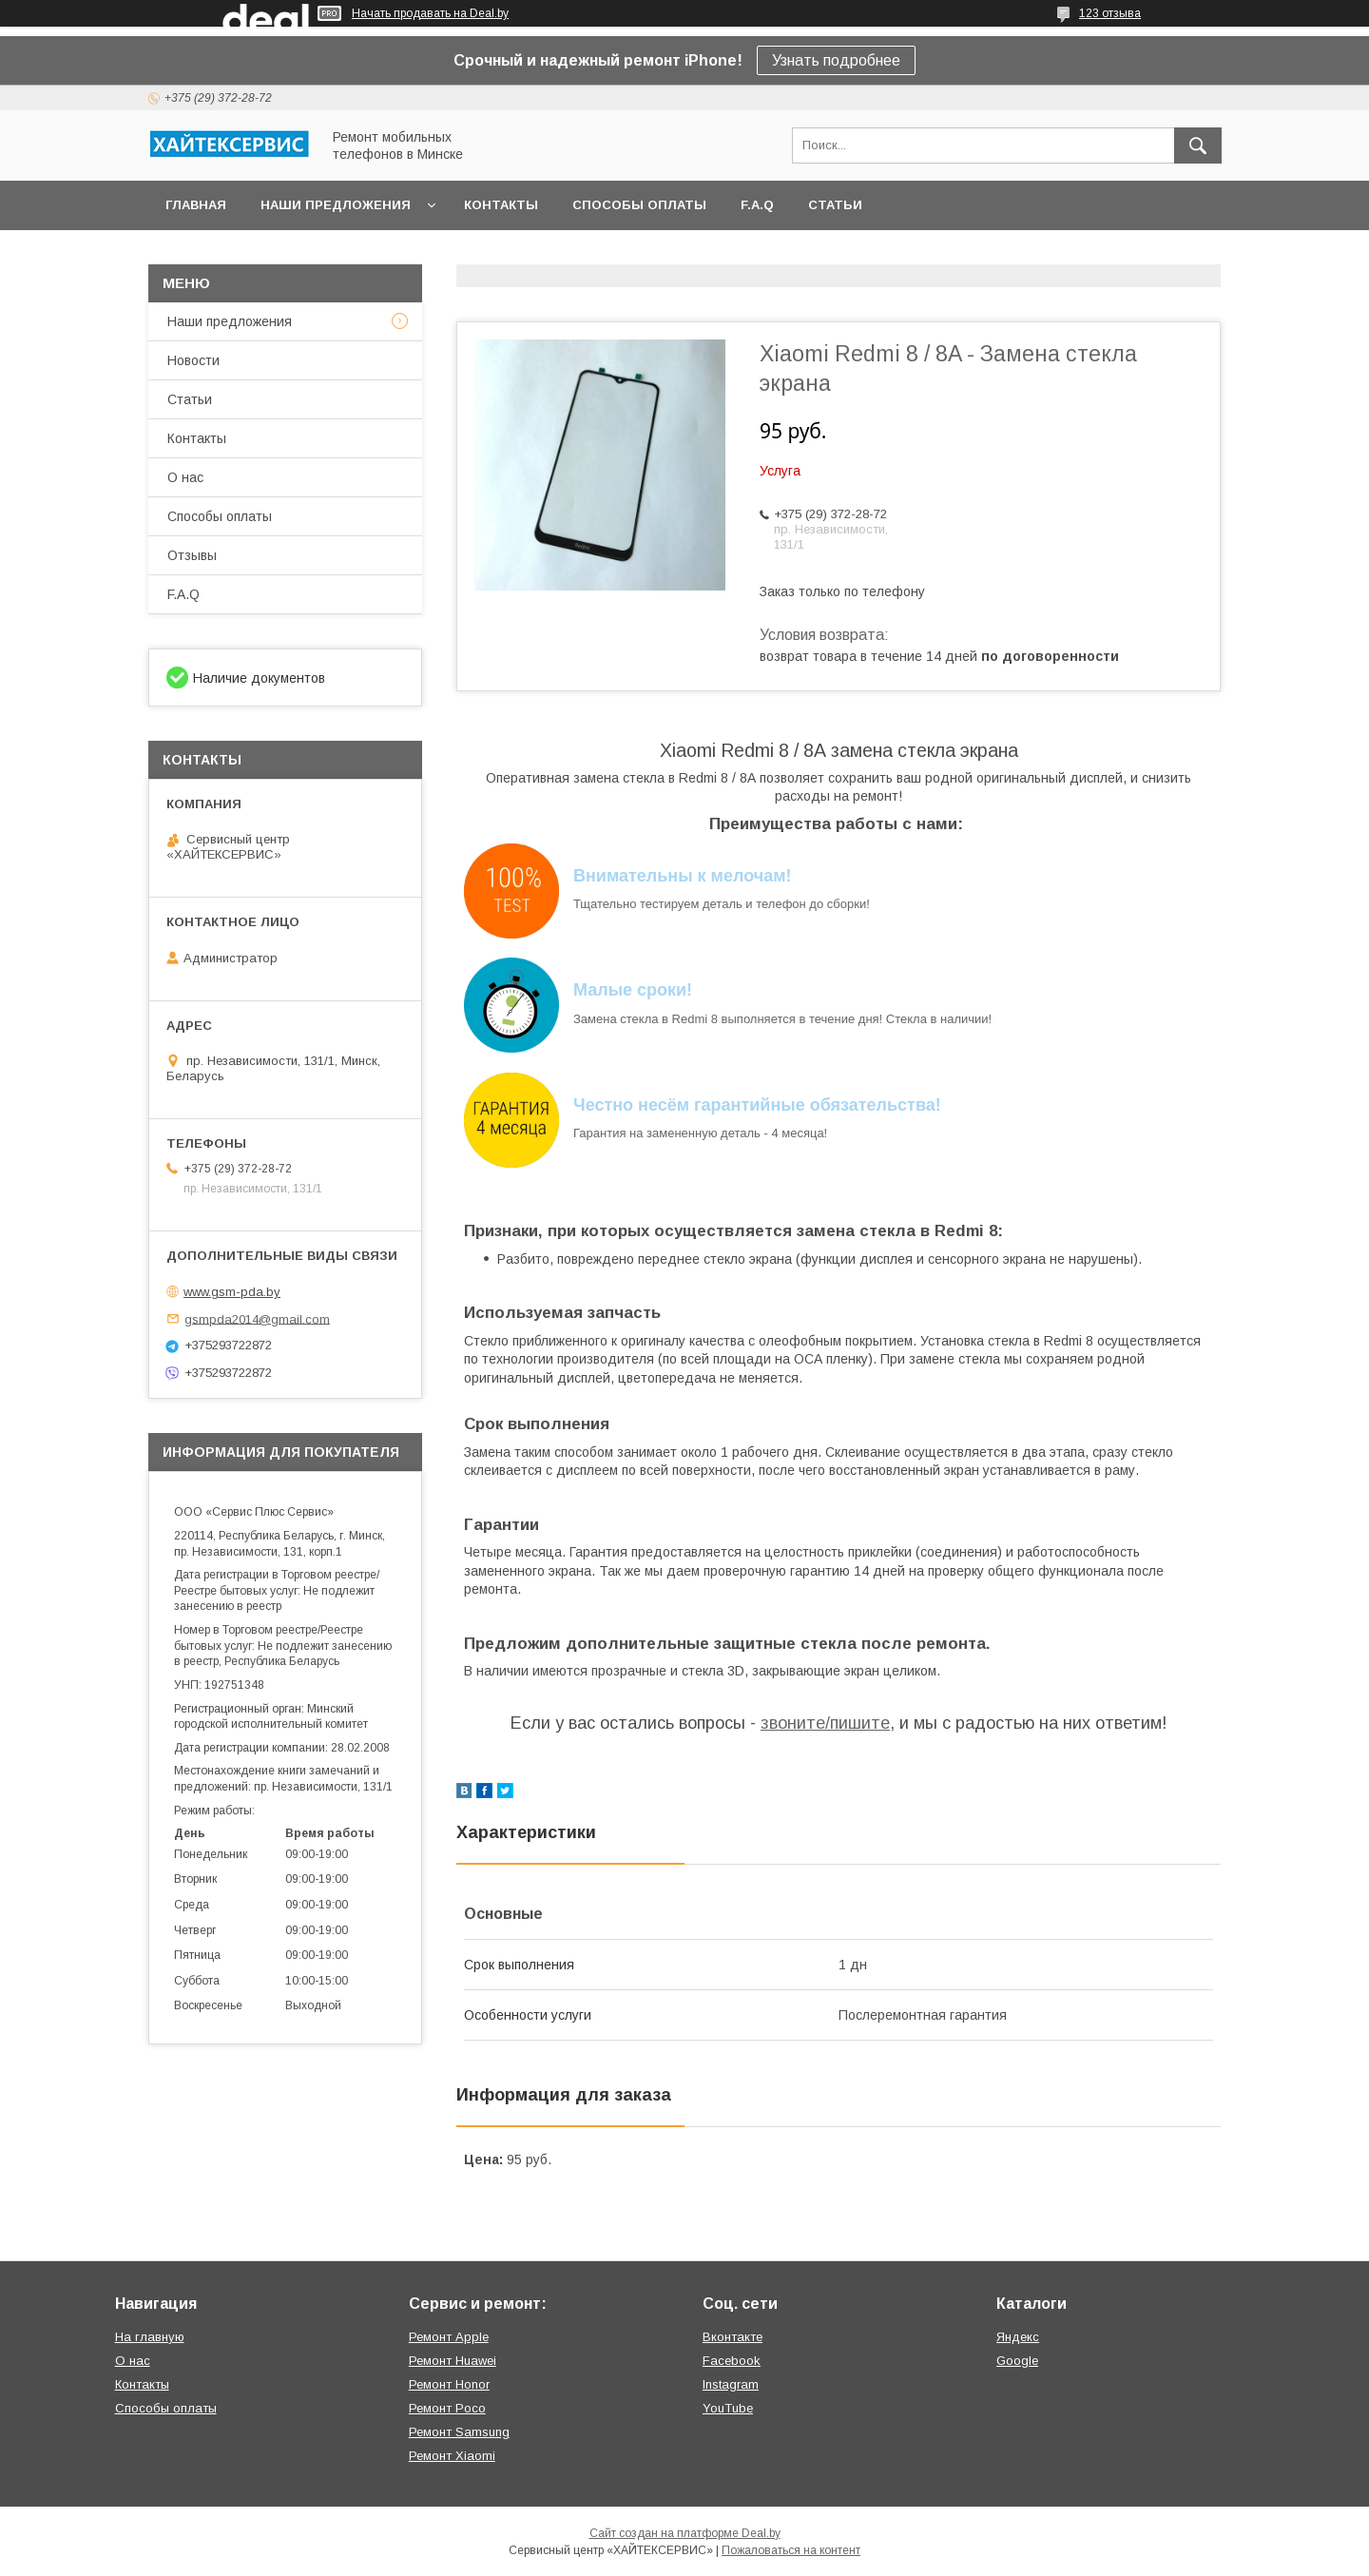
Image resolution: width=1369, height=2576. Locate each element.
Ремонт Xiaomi (452, 2456)
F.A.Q (757, 205)
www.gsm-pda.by (231, 1292)
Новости (193, 360)
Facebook (732, 2360)
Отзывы (192, 555)
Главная (195, 205)
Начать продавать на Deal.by (430, 13)
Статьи (835, 205)
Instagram (731, 2384)
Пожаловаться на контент (791, 2550)
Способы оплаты (639, 205)
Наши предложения (335, 205)
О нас (185, 477)
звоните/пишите (825, 1723)
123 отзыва (1110, 13)
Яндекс (1017, 2337)
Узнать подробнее (836, 60)
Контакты (501, 205)
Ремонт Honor (449, 2384)
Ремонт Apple (449, 2337)
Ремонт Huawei (452, 2360)
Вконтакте (732, 2337)
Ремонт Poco (447, 2408)
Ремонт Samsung (459, 2432)
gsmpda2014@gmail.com (257, 1318)
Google (1017, 2360)
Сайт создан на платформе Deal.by (685, 2533)
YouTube (728, 2408)
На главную (149, 2337)
